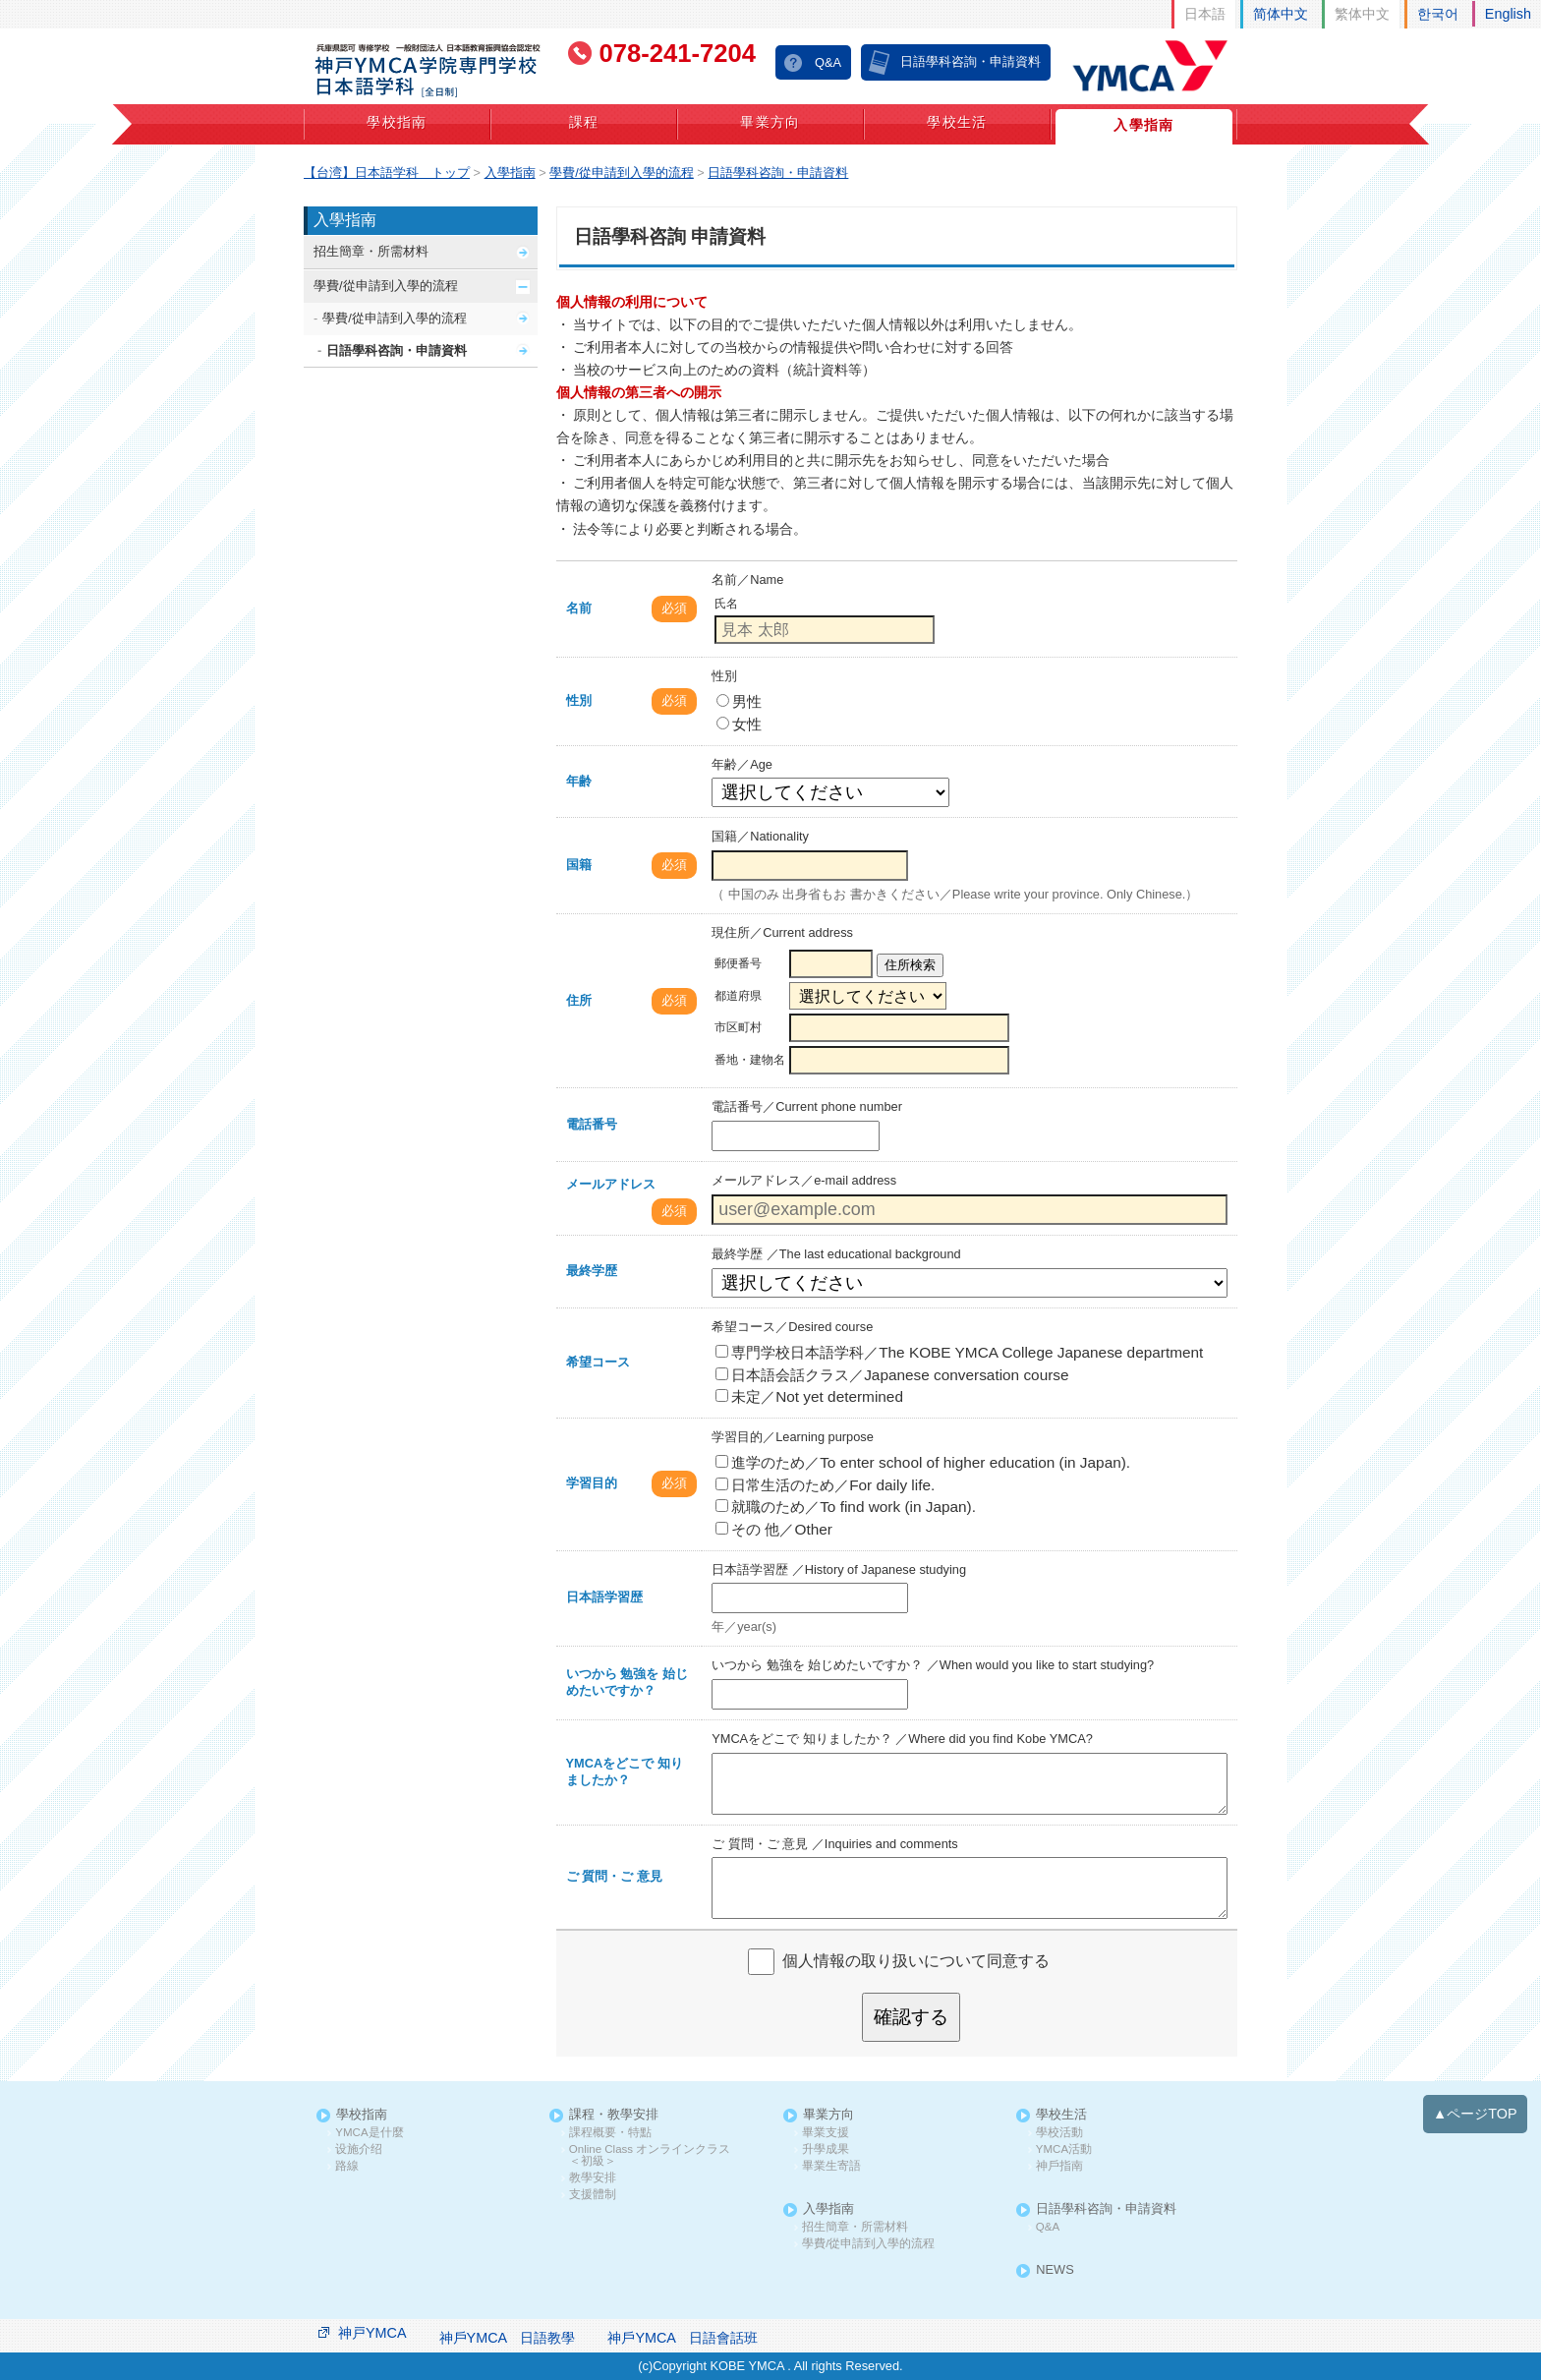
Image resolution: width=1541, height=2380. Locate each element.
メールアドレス (611, 1184)
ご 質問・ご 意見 (614, 1876)
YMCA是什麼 (369, 2132)
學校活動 (1059, 2132)
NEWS (1054, 2270)
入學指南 (1143, 125)
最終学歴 (591, 1270)
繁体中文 (1362, 14)
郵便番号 (738, 963)
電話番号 (591, 1124)
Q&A (828, 62)
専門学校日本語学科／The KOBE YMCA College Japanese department (959, 1352)
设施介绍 (358, 2149)
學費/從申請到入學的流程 (386, 285)
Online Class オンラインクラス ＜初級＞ (655, 2155)
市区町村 (738, 1027)
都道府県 (738, 996)
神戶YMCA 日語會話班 (682, 2338)
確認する (911, 2016)
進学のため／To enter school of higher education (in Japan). (922, 1462)
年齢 (579, 781)
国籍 (579, 864)
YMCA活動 (1064, 2149)
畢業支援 (825, 2132)
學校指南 (397, 122)
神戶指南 (1059, 2166)
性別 (579, 700)
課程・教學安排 (613, 2115)
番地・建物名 (749, 1060)
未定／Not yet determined (809, 1396)
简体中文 (1280, 14)
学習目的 (591, 1483)
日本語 (1205, 14)
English (1508, 14)
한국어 (1437, 14)
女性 (739, 724)
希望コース (598, 1362)
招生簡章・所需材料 (371, 251)
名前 (579, 608)
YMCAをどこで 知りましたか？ (624, 1771)
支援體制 (592, 2194)
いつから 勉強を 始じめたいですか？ (627, 1682)
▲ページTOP (1475, 2113)
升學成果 (825, 2149)
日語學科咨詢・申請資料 (970, 61)
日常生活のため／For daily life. (825, 1485)
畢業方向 (770, 122)
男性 (739, 701)
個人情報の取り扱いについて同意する (916, 1960)
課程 (584, 122)
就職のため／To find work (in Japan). (845, 1506)
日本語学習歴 (604, 1597)
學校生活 (957, 122)
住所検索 (910, 965)
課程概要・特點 (610, 2132)
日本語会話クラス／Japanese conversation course (891, 1374)
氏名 (726, 604)
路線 (347, 2166)
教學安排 (592, 2178)
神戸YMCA (372, 2333)
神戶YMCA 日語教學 (507, 2338)
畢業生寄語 (831, 2166)
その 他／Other (773, 1529)
